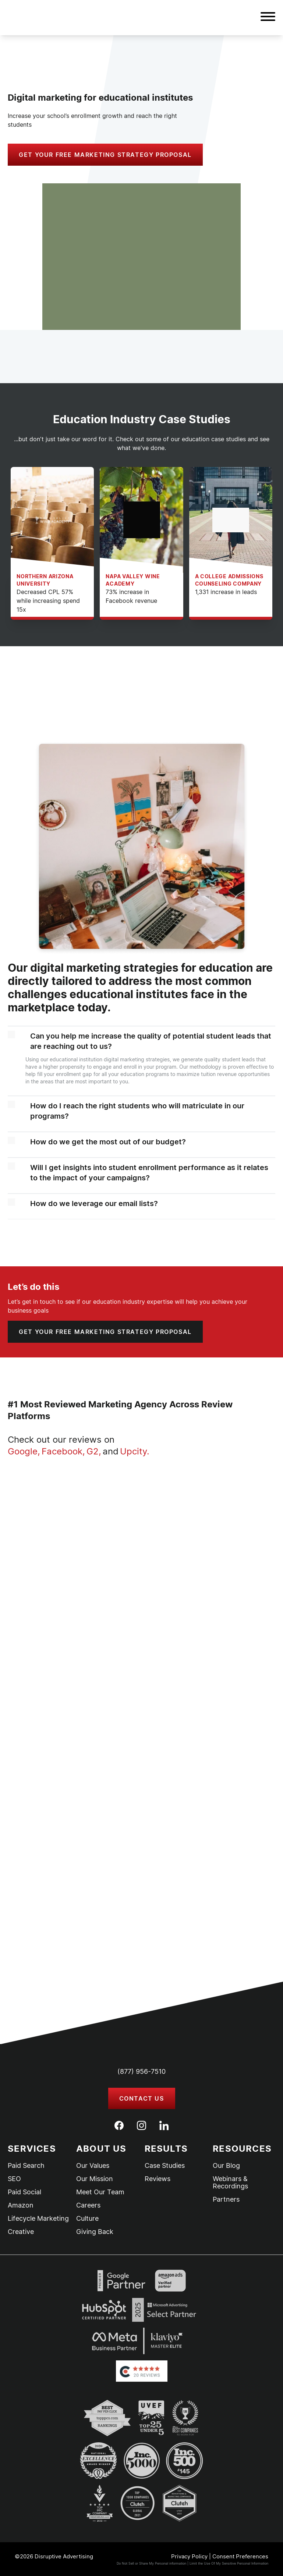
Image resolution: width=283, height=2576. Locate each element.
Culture (87, 2218)
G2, (93, 1451)
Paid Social (24, 2192)
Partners (226, 2199)
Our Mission (94, 2179)
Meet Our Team (100, 2192)
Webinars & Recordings (230, 2182)
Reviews (157, 2179)
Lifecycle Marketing (38, 2218)
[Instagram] (141, 2125)
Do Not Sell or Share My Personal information (151, 2563)
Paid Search (26, 2165)
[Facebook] (119, 2125)
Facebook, (63, 1451)
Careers (88, 2205)
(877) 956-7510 (141, 2071)
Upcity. (134, 1451)
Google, (24, 1451)
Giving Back (94, 2231)
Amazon (20, 2205)
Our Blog (226, 2165)
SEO (14, 2179)
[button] (268, 18)
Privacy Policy (189, 2556)
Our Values (92, 2165)
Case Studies (165, 2165)
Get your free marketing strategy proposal (105, 154)
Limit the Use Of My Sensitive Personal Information (229, 2563)
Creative (21, 2231)
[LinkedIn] (164, 2125)
